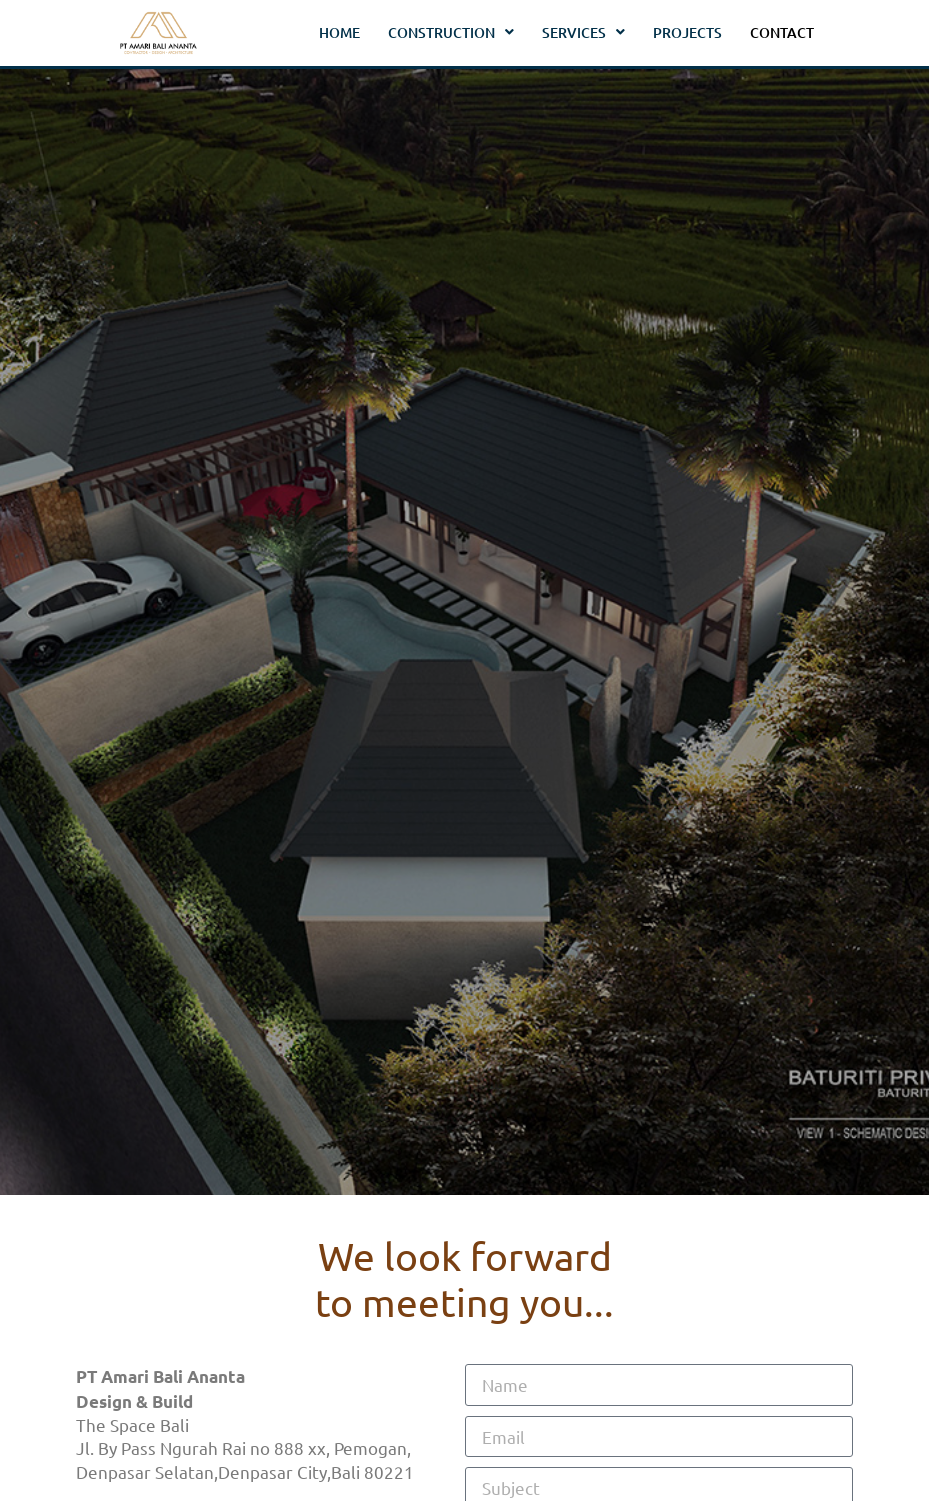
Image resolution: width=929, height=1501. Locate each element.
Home (339, 32)
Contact (782, 32)
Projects (687, 32)
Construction (451, 33)
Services (583, 33)
